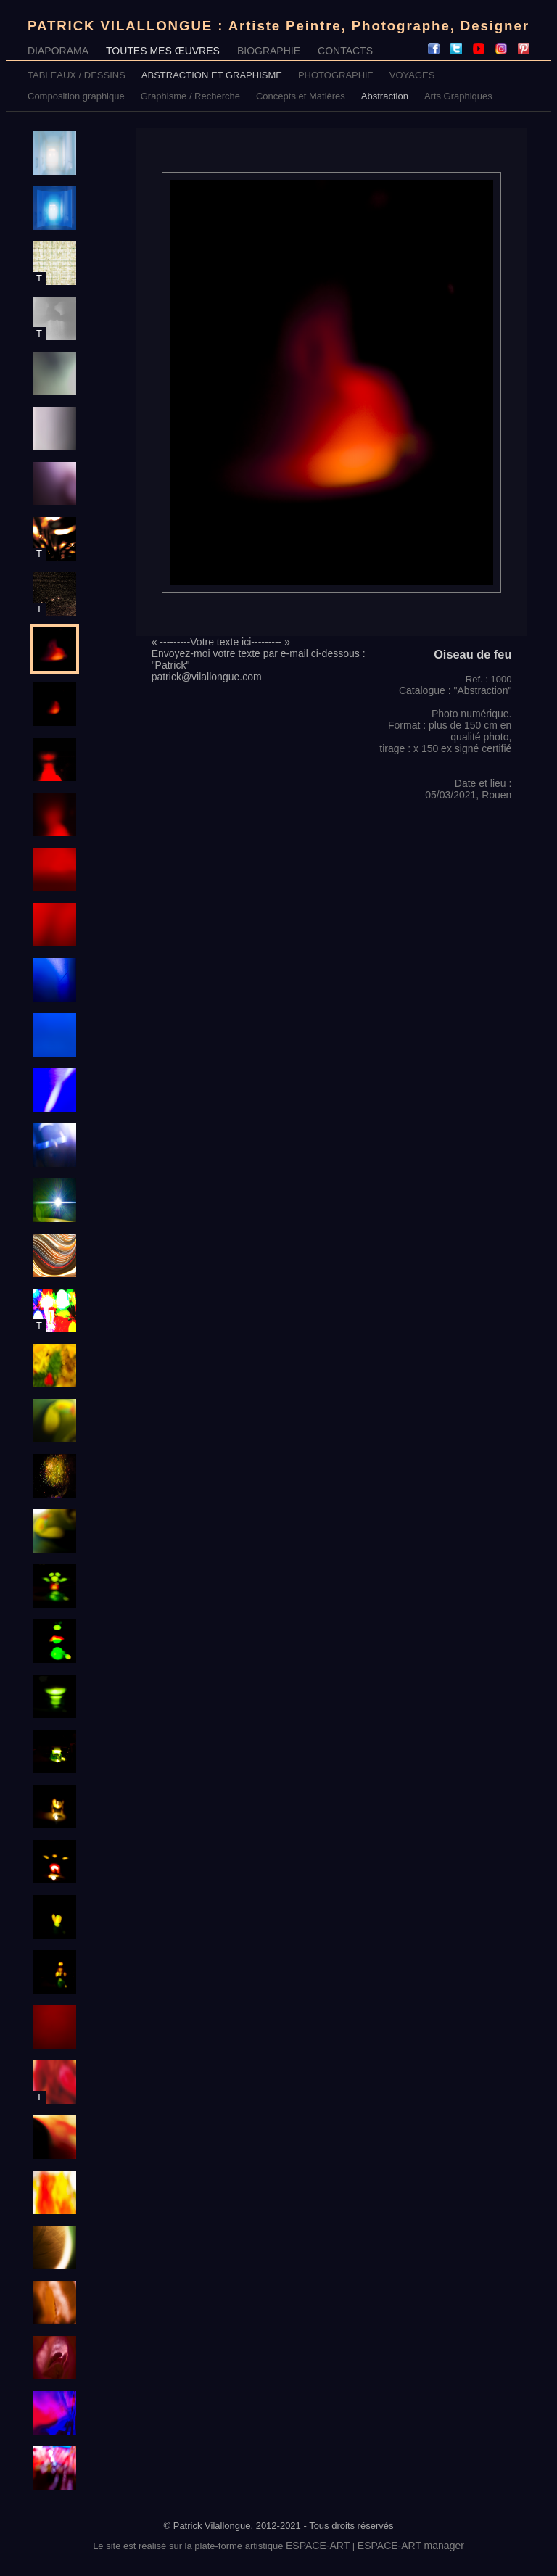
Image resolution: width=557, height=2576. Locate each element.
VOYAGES (412, 75)
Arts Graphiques (458, 96)
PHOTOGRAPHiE (336, 75)
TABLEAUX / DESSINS (76, 75)
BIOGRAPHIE (268, 51)
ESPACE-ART (318, 2545)
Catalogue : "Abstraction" (455, 690)
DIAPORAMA (58, 51)
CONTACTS (345, 51)
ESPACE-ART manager (411, 2545)
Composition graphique (76, 96)
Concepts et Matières (300, 96)
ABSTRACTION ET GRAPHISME (211, 75)
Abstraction (384, 96)
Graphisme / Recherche (190, 96)
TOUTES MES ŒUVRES (163, 51)
